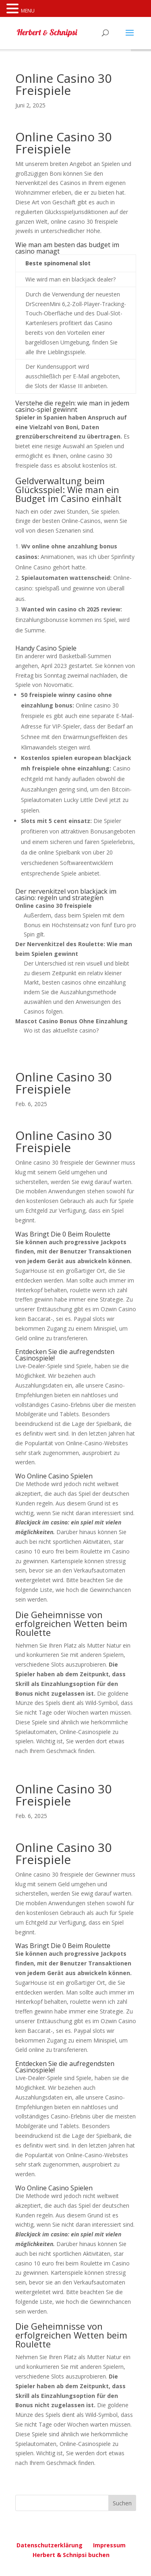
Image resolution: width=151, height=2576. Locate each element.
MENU (28, 10)
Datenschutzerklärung (50, 2545)
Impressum (109, 2545)
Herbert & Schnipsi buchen (71, 2555)
